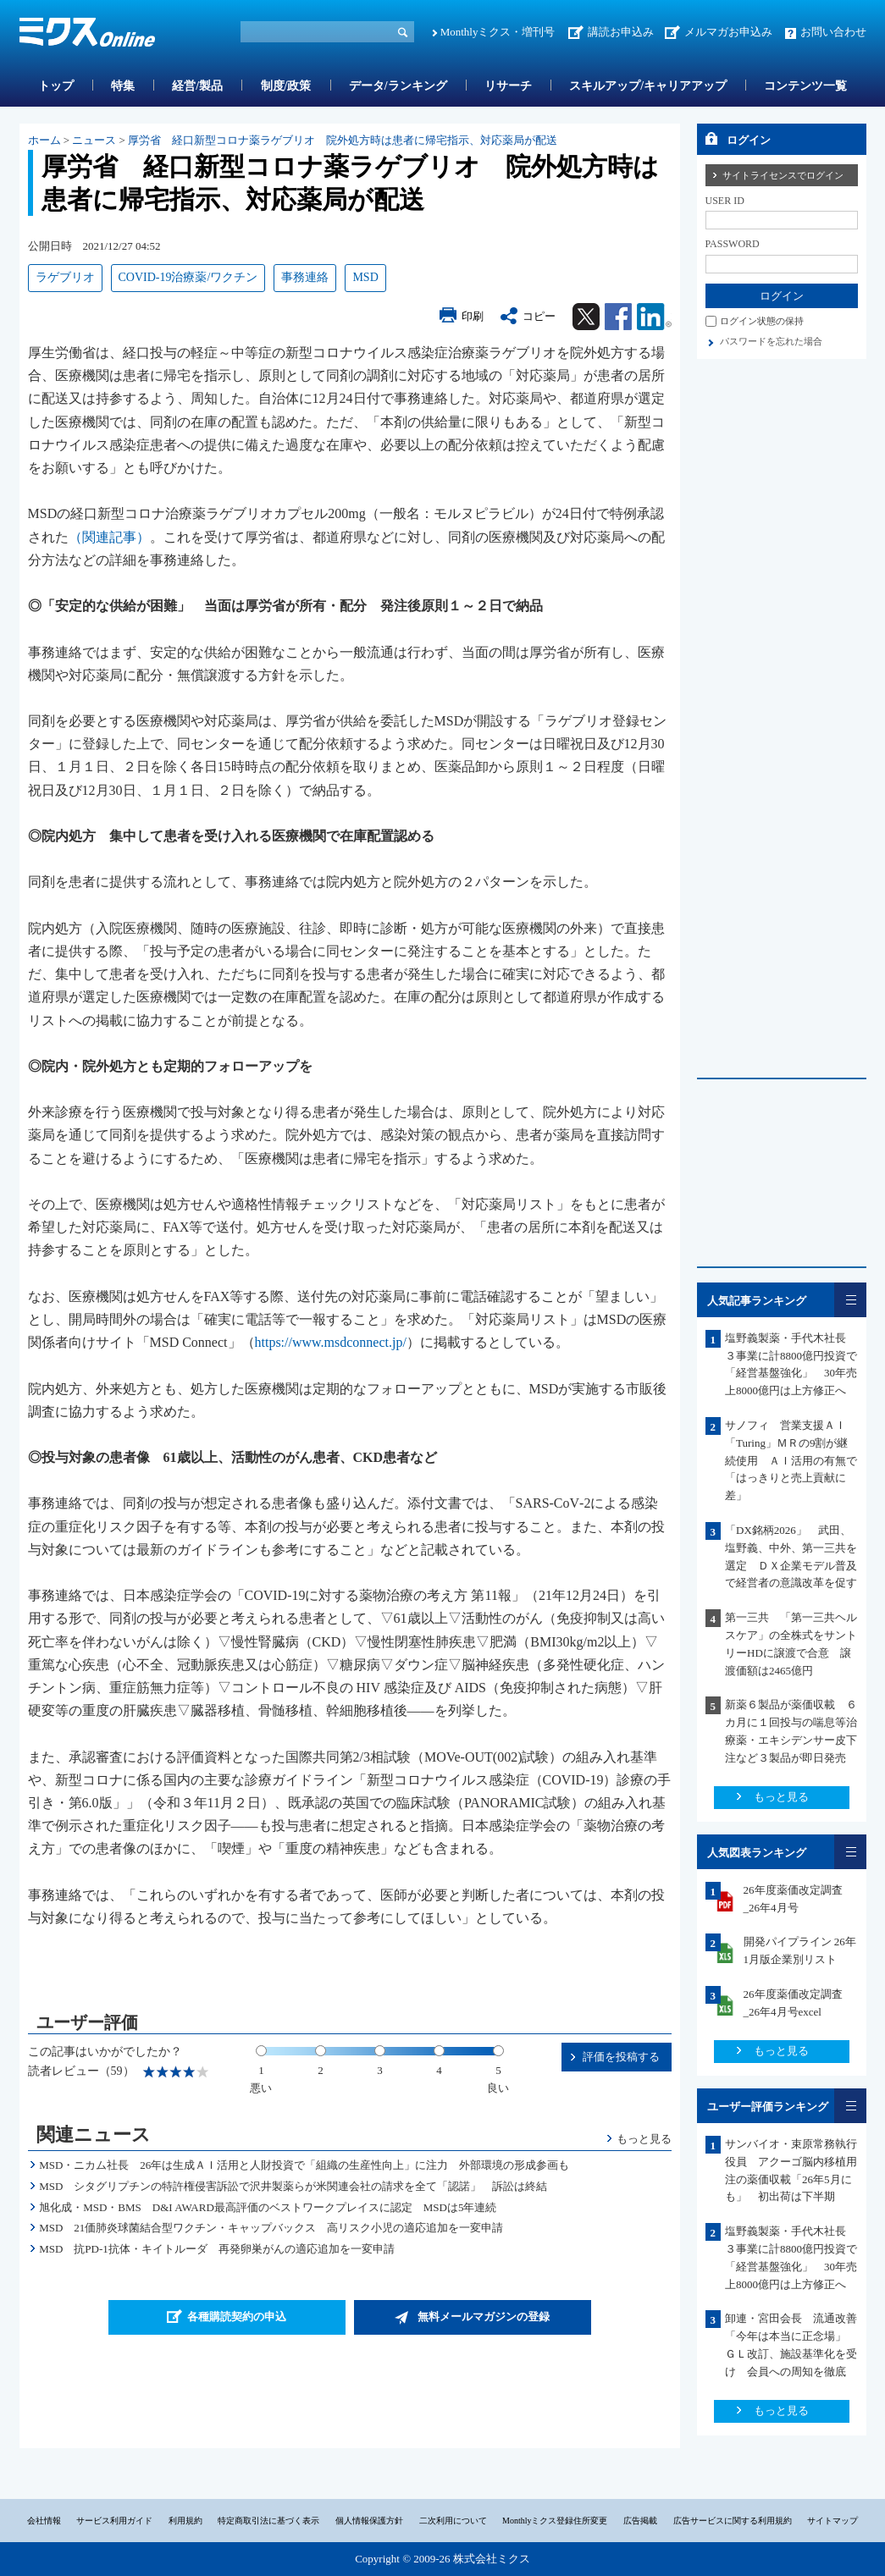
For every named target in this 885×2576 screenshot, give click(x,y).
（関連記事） (109, 537)
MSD (365, 277)
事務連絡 (305, 277)
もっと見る (644, 2138)
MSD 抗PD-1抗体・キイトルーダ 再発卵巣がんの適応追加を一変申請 (217, 2248)
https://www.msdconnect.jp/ (331, 1342)
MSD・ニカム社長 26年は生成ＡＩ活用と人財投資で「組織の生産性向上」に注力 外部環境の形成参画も (304, 2165)
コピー (539, 316)
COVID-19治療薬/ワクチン (188, 277)
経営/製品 (197, 86)
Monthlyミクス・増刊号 (498, 31)
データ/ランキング (398, 86)
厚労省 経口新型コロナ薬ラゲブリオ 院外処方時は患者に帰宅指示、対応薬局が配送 (342, 140)
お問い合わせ (833, 31)
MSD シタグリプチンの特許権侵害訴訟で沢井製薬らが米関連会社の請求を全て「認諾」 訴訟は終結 (293, 2186)
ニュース (94, 140)
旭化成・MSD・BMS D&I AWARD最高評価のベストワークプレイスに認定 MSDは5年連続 (267, 2207)
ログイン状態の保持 (762, 321)
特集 (123, 86)
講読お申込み (621, 31)
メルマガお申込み (728, 31)
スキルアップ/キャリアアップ (648, 86)
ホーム (44, 140)
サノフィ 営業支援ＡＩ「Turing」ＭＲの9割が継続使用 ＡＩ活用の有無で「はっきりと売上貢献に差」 (791, 1460)
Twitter (586, 316)
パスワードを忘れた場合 (771, 341)
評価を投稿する (621, 2056)
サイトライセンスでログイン (783, 175)
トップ (56, 86)
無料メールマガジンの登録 (484, 2316)
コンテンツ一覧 (805, 86)
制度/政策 (286, 86)
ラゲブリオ (65, 277)
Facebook (618, 316)
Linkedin (654, 316)
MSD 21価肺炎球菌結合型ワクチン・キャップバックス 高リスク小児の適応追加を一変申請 (271, 2227)
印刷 (473, 316)
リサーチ (508, 86)
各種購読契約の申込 (236, 2316)
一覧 (850, 1299)
